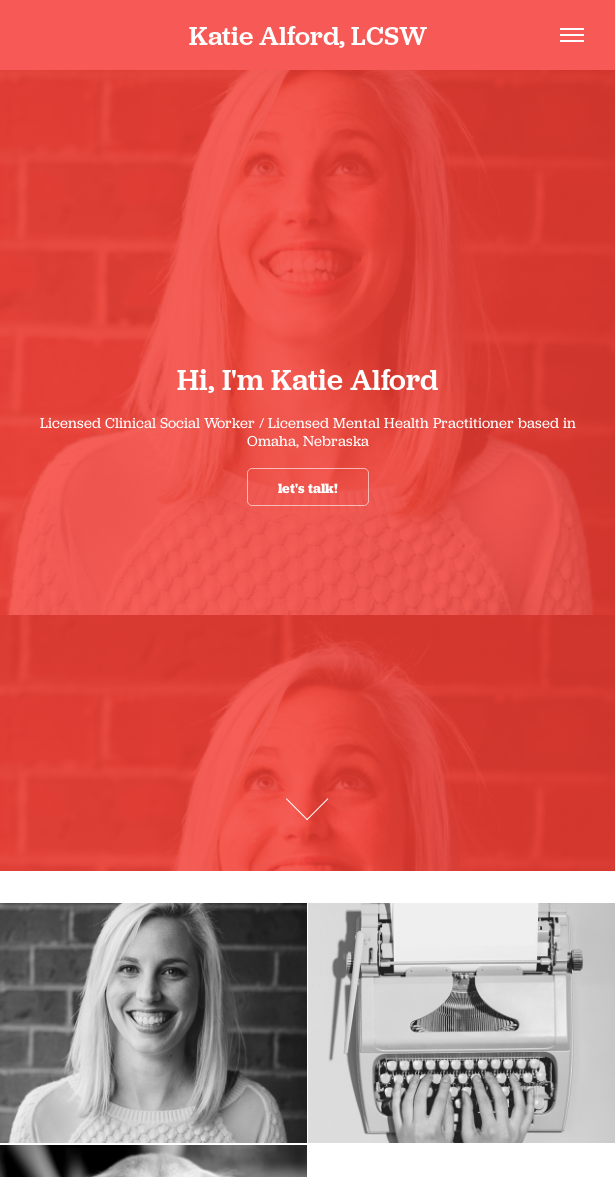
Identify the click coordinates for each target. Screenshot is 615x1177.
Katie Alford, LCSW (308, 35)
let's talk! (308, 488)
